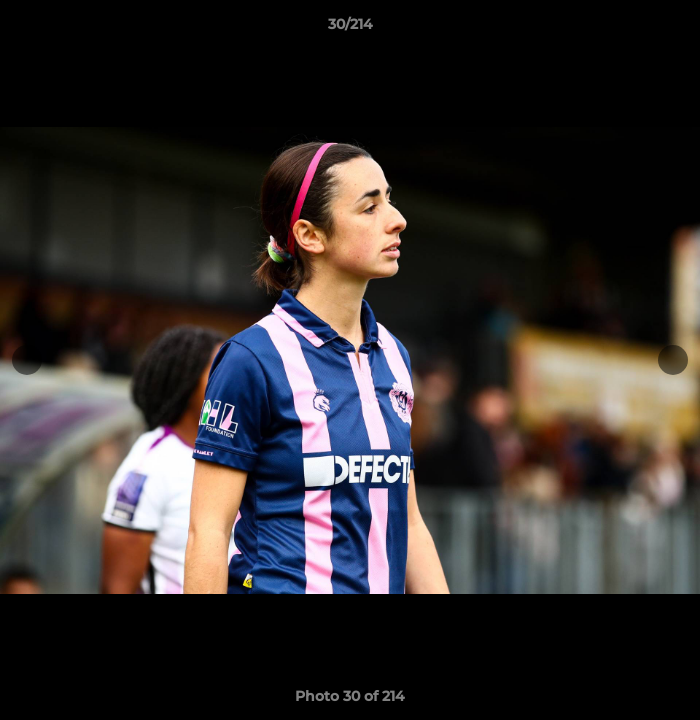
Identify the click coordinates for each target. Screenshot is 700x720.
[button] (676, 29)
